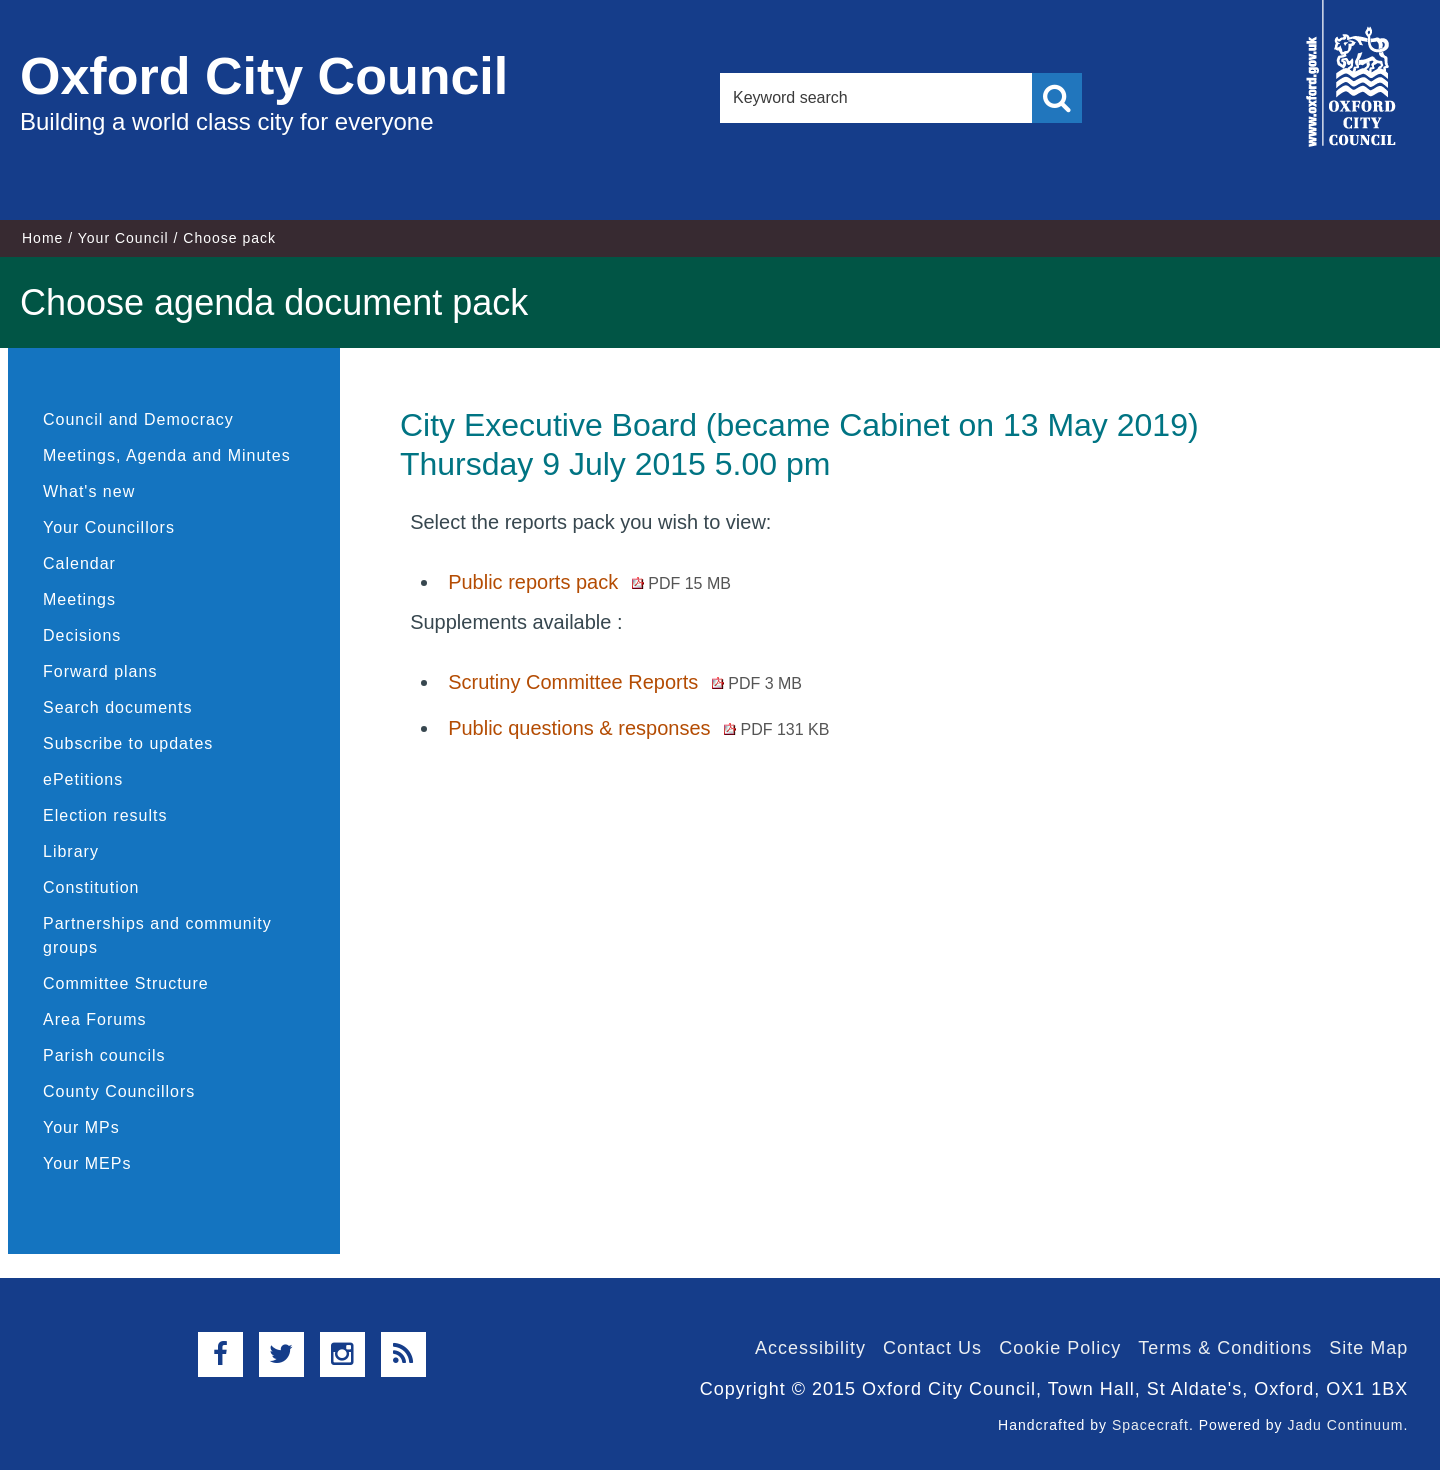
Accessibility (810, 1348)
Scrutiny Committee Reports (625, 682)
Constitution (91, 887)
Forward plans (100, 671)
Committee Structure (126, 983)
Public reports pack (589, 582)
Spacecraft (1150, 1425)
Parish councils (104, 1055)
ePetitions (83, 779)
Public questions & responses (638, 728)
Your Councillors (109, 527)
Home (42, 238)
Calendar (79, 563)
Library (71, 851)
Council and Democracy (138, 419)
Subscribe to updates (128, 743)
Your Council (123, 238)
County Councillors (119, 1091)
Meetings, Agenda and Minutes (167, 455)
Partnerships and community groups (157, 935)
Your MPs (81, 1127)
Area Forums (94, 1019)
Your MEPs (87, 1163)
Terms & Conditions (1225, 1348)
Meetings (79, 599)
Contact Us (932, 1348)
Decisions (82, 635)
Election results (105, 815)
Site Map (1368, 1348)
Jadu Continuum (1345, 1425)
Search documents (117, 707)
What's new (89, 491)
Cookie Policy (1060, 1348)
